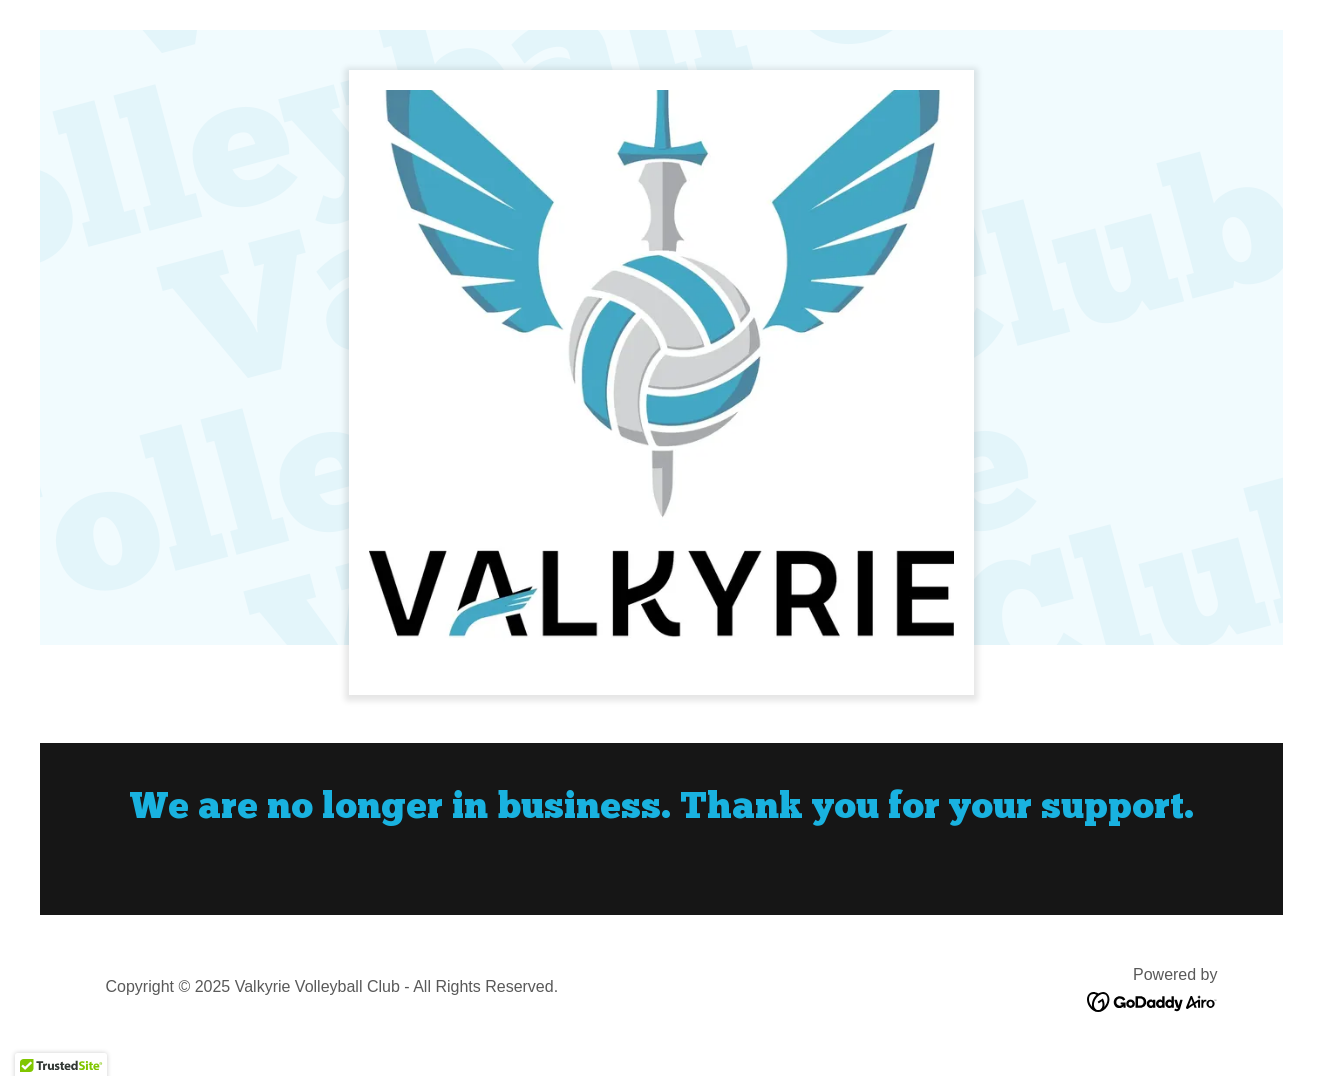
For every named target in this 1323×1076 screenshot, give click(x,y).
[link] (1152, 1001)
